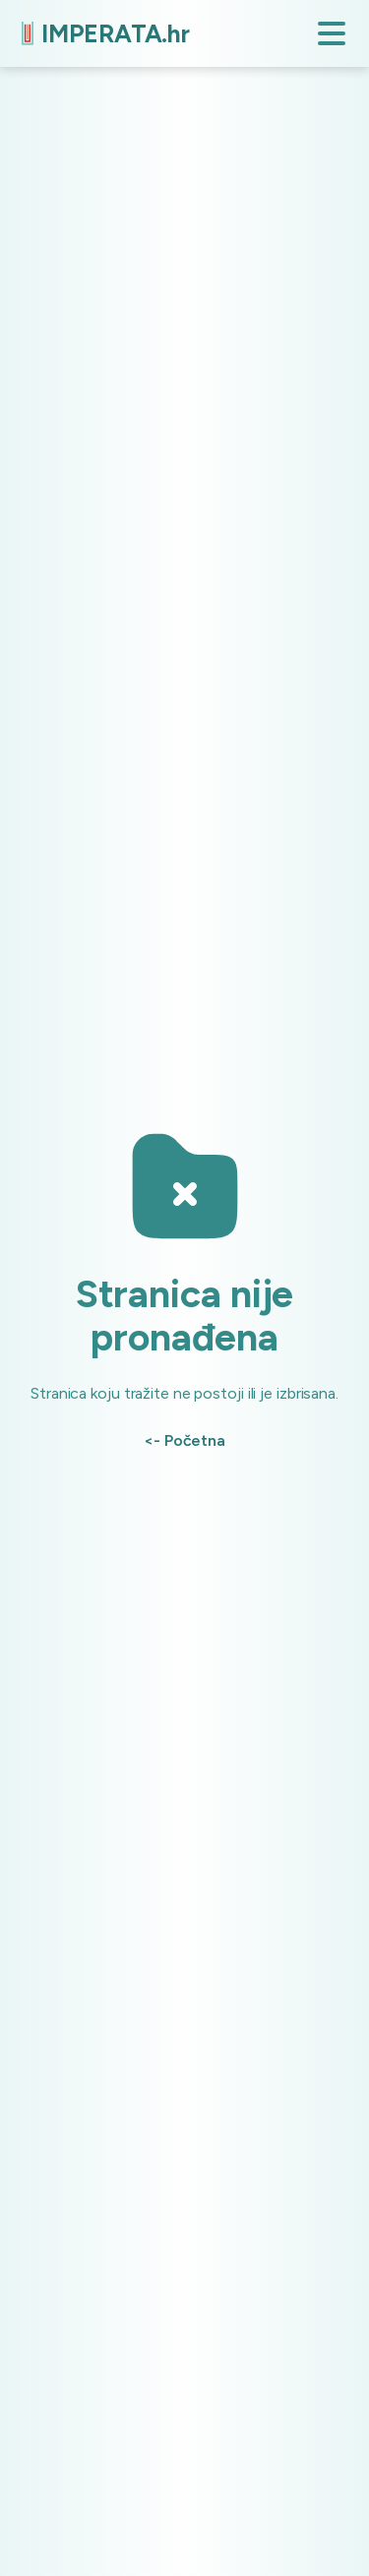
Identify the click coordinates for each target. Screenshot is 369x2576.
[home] (101, 34)
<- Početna (184, 1440)
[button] (331, 33)
